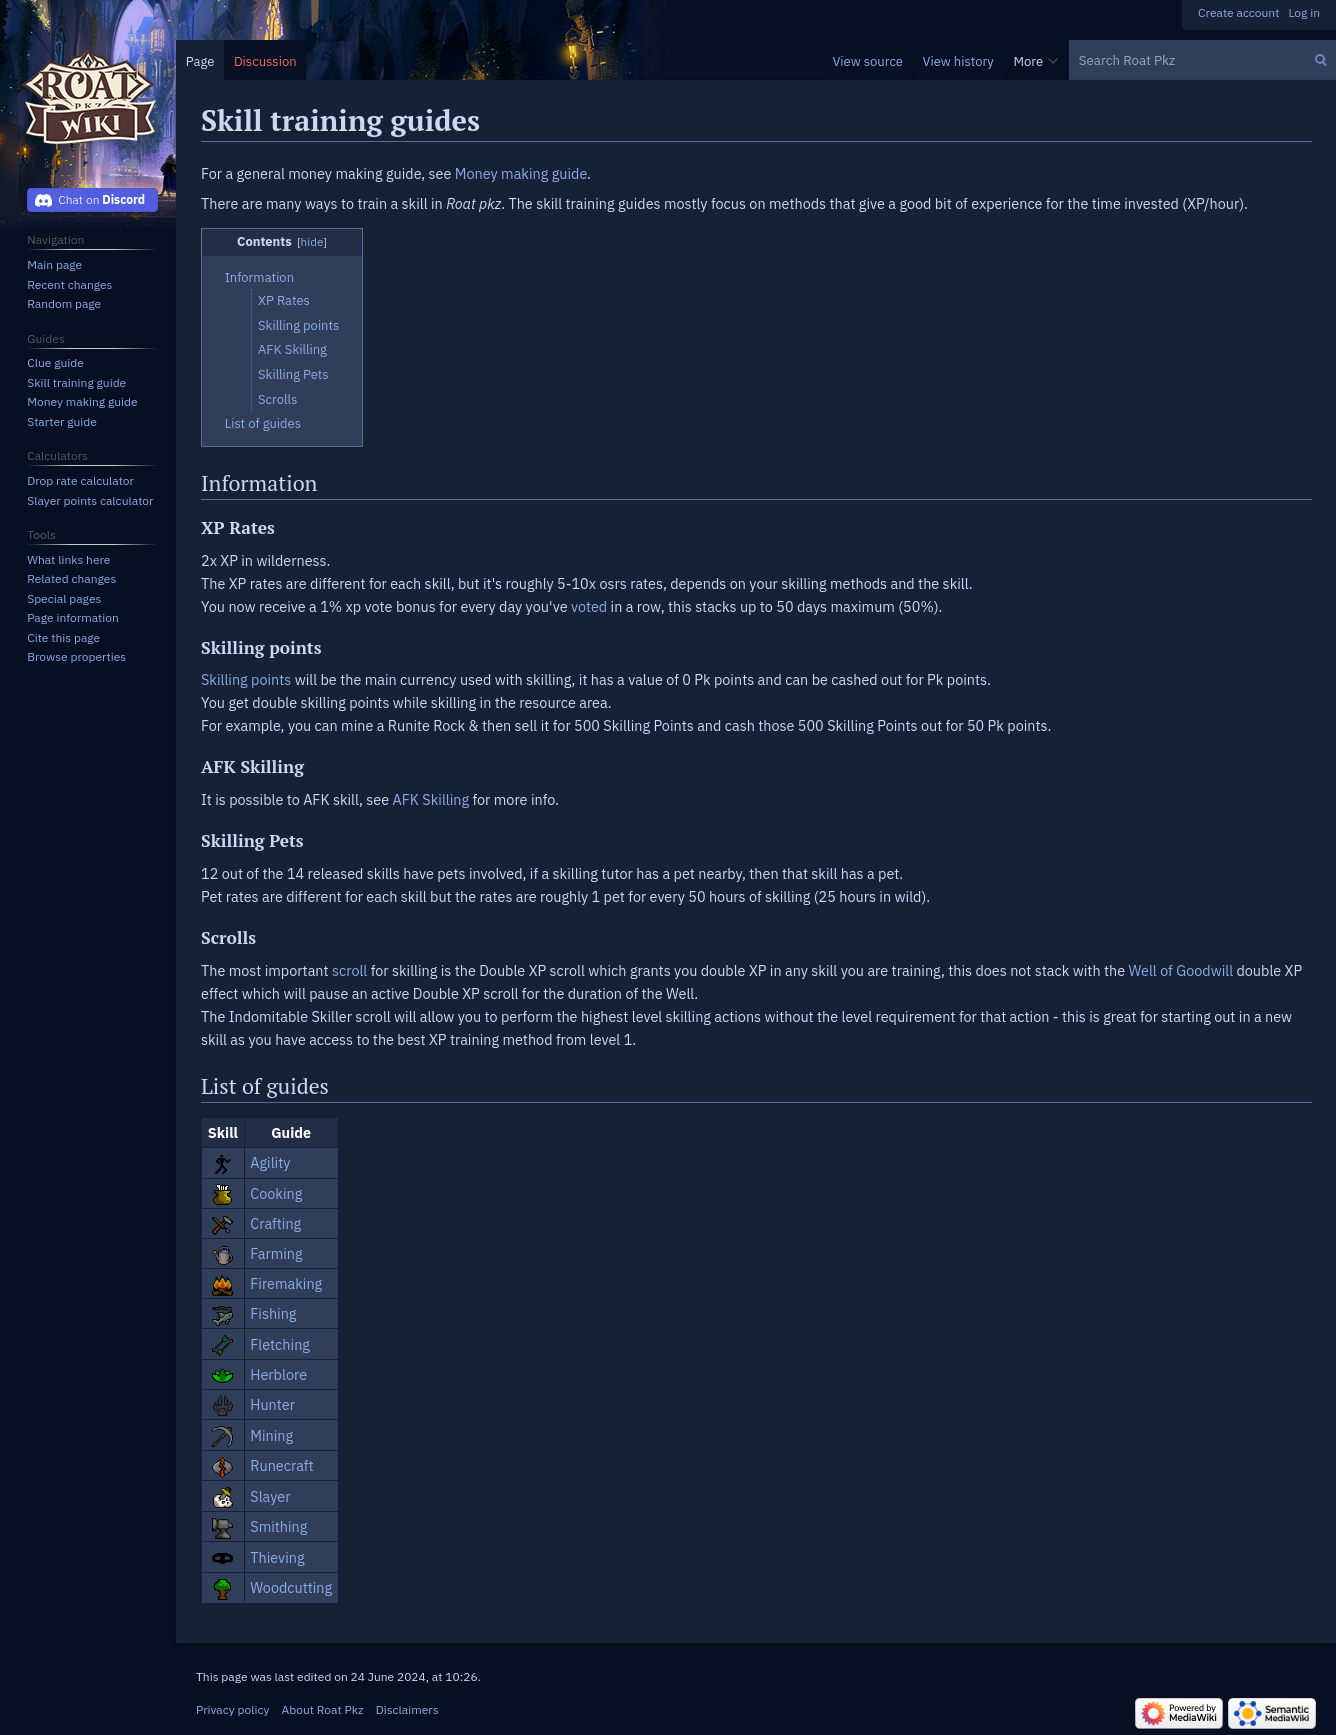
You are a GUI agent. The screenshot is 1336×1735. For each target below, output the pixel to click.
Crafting (275, 1223)
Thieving (277, 1557)
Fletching (280, 1344)
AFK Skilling (431, 799)
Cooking (276, 1193)
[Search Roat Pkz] (1202, 60)
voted (589, 606)
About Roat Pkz (323, 1709)
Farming (276, 1253)
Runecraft (281, 1465)
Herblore (278, 1374)
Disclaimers (407, 1709)
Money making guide (521, 173)
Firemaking (286, 1283)
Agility (270, 1162)
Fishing (273, 1313)
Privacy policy (233, 1709)
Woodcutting (291, 1587)
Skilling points (246, 679)
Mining (271, 1435)
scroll (349, 970)
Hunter (272, 1404)
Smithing (278, 1526)
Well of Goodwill (1180, 970)
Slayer (270, 1496)
